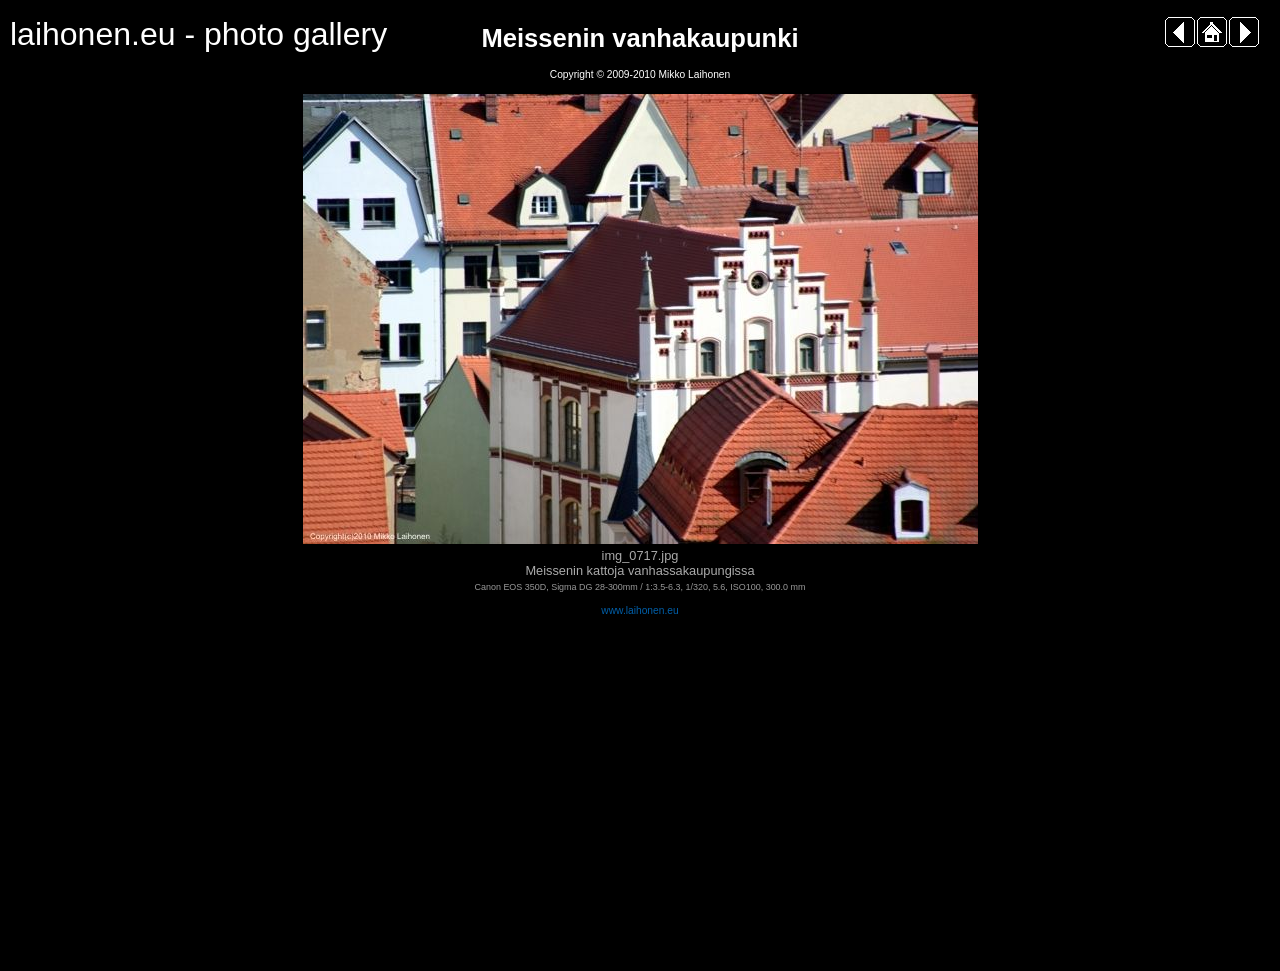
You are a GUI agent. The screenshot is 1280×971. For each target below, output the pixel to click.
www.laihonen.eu (639, 610)
